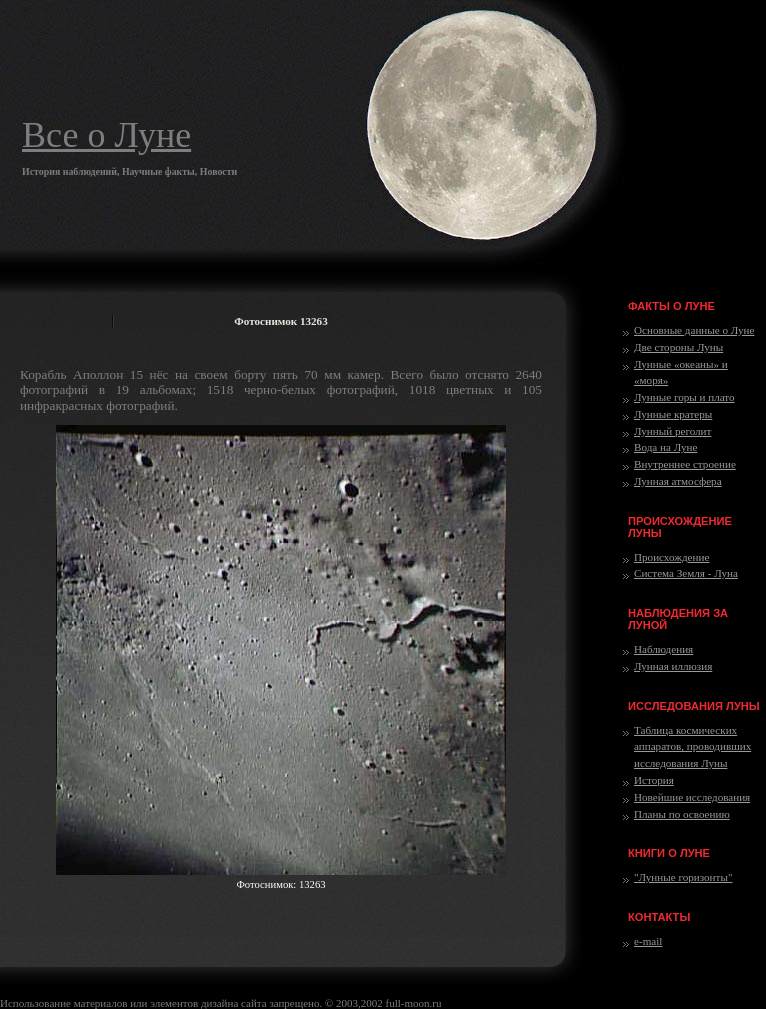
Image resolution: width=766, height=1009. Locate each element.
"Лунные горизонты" (683, 877)
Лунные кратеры (673, 414)
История (654, 780)
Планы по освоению (682, 814)
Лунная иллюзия (673, 666)
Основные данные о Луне (694, 330)
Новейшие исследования (692, 797)
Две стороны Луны (678, 347)
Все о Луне (106, 135)
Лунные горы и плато (684, 397)
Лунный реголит (672, 431)
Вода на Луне (665, 447)
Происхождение (671, 557)
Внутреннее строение (685, 464)
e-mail (648, 941)
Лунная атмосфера (678, 481)
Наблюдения (663, 649)
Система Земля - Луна (686, 573)
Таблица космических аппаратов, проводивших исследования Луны (692, 747)
